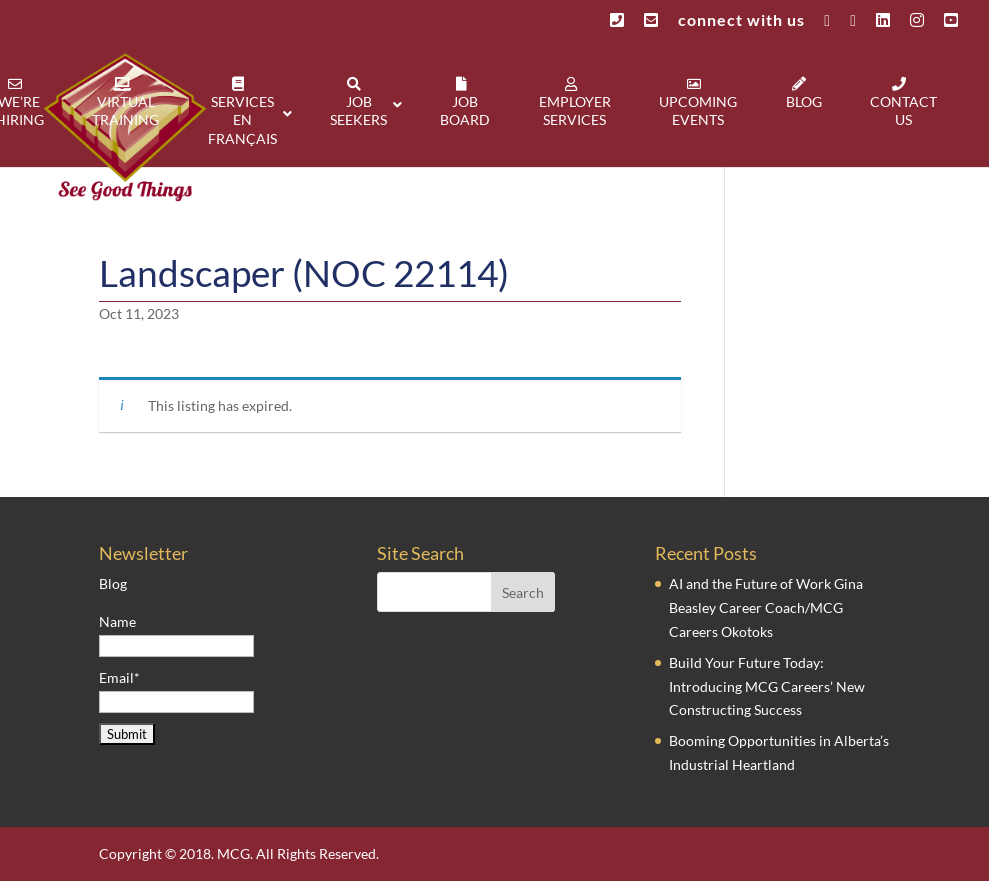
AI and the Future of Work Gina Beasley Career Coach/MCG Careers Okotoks (766, 607)
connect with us (741, 20)
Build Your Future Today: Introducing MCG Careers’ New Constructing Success (767, 686)
